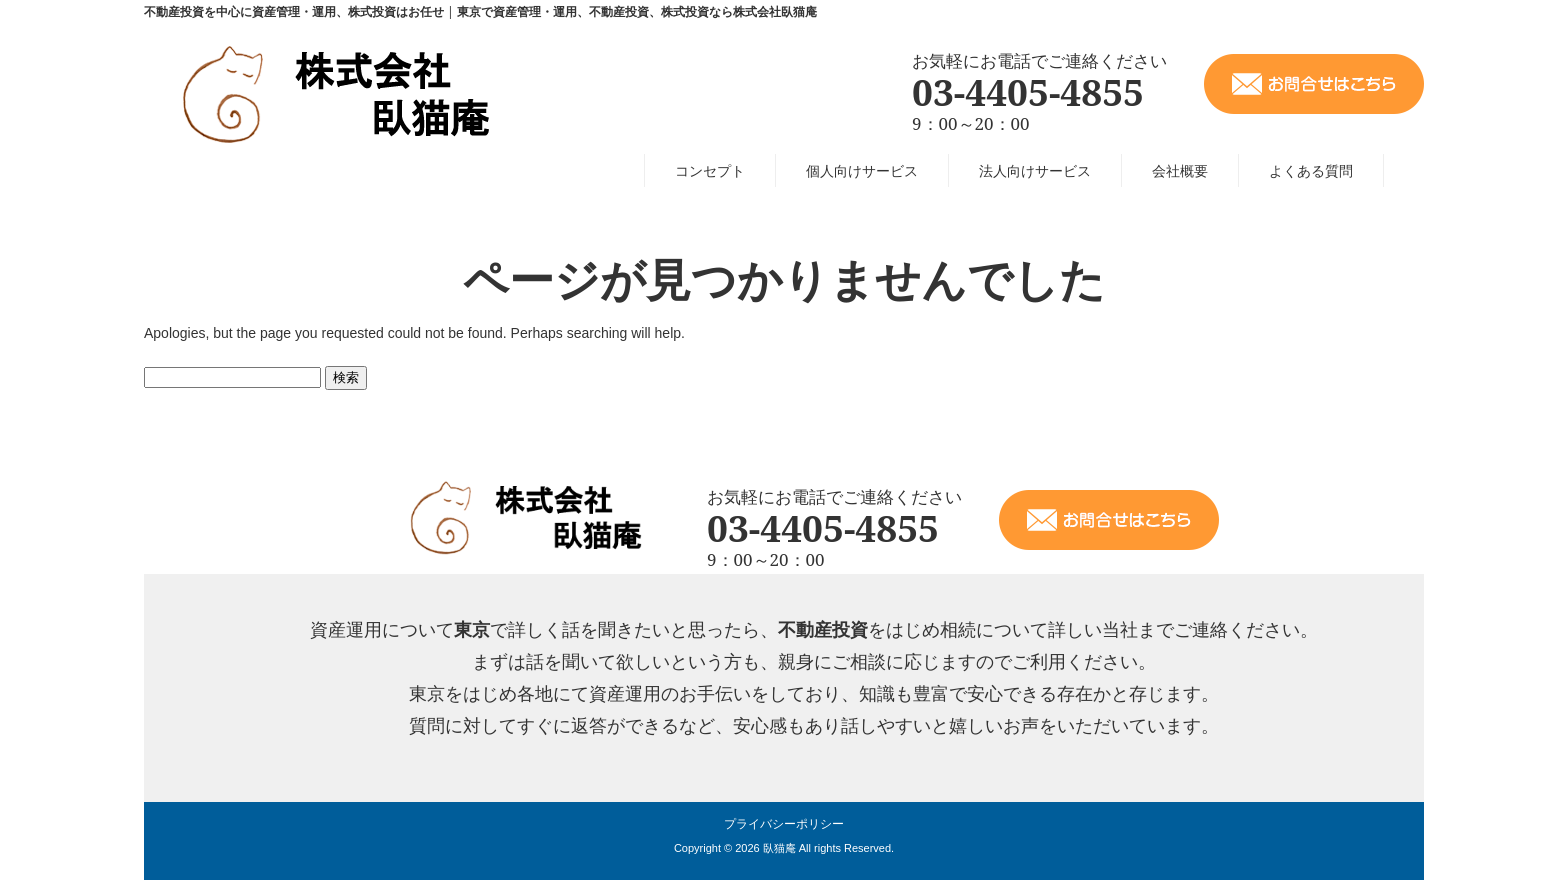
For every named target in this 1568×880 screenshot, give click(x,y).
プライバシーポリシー (784, 824)
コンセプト (710, 171)
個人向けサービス (862, 171)
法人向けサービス (1035, 171)
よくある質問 (1311, 171)
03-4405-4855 (1028, 91)
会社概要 (1180, 171)
